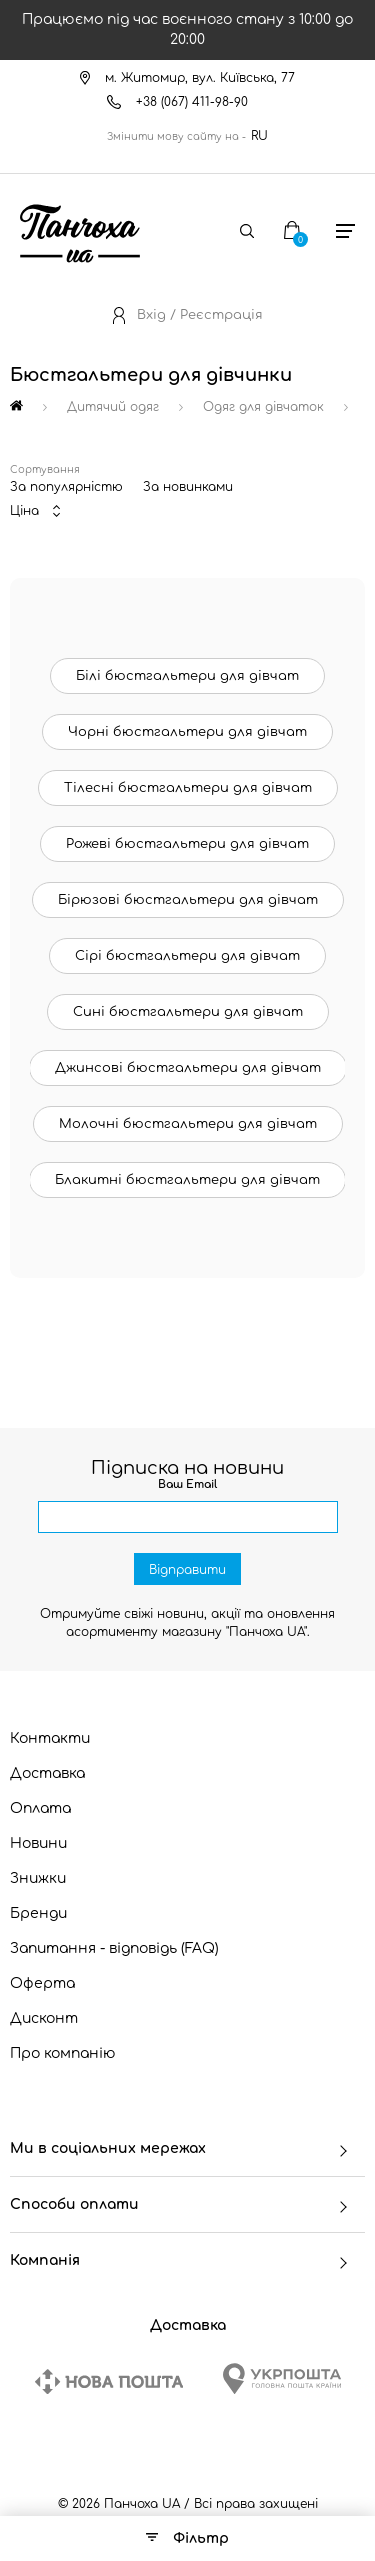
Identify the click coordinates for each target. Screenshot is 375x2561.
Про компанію (63, 2053)
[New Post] (109, 2381)
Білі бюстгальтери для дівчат (187, 676)
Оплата (40, 1808)
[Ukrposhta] (282, 2378)
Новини (38, 1843)
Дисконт (44, 2018)
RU (259, 136)
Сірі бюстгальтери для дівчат (187, 956)
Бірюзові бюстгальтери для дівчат (188, 900)
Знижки (38, 1878)
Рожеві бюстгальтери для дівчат (187, 844)
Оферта (42, 1983)
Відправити (187, 1570)
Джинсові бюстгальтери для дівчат (188, 1068)
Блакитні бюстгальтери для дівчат (187, 1180)
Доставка (47, 1773)
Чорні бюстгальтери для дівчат (187, 732)
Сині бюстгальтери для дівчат (188, 1012)
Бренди (38, 1913)
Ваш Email (187, 1484)
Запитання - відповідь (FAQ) (114, 1948)
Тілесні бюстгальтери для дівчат (188, 788)
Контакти (50, 1738)
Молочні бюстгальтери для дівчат (188, 1124)
